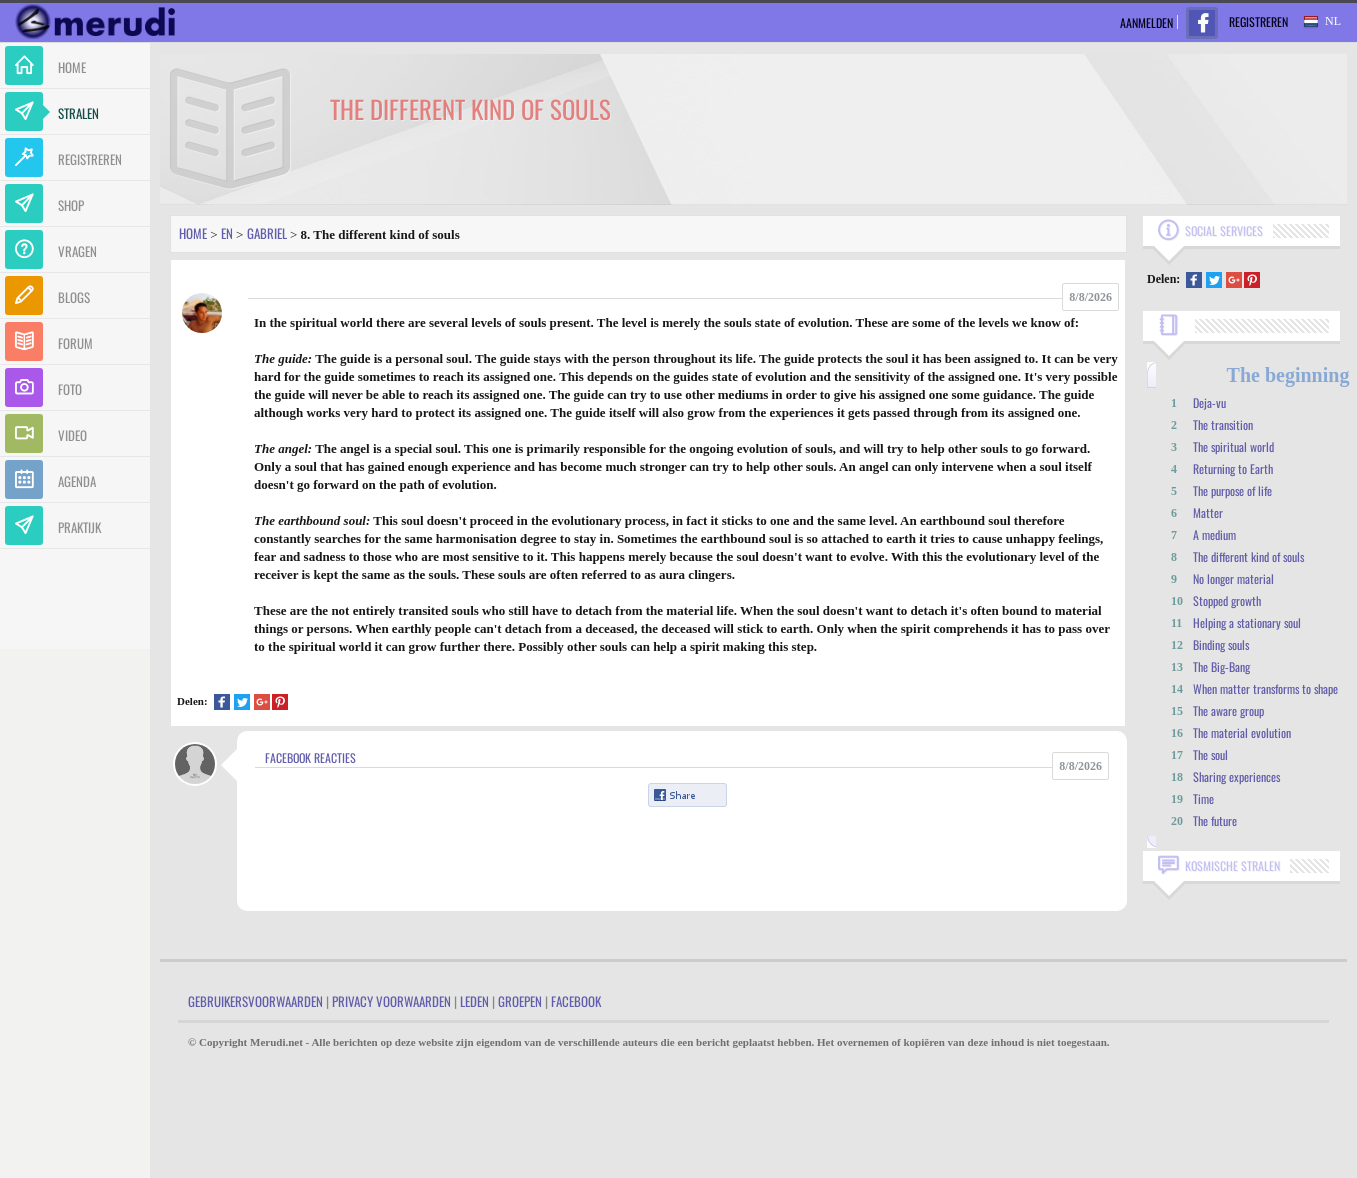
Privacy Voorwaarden (391, 1001)
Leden (474, 1001)
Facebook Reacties (310, 757)
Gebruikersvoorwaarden (255, 1001)
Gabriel (267, 233)
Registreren (1258, 21)
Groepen (520, 1001)
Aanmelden (1146, 22)
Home (193, 233)
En (227, 233)
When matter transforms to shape (1265, 688)
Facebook (576, 1001)
